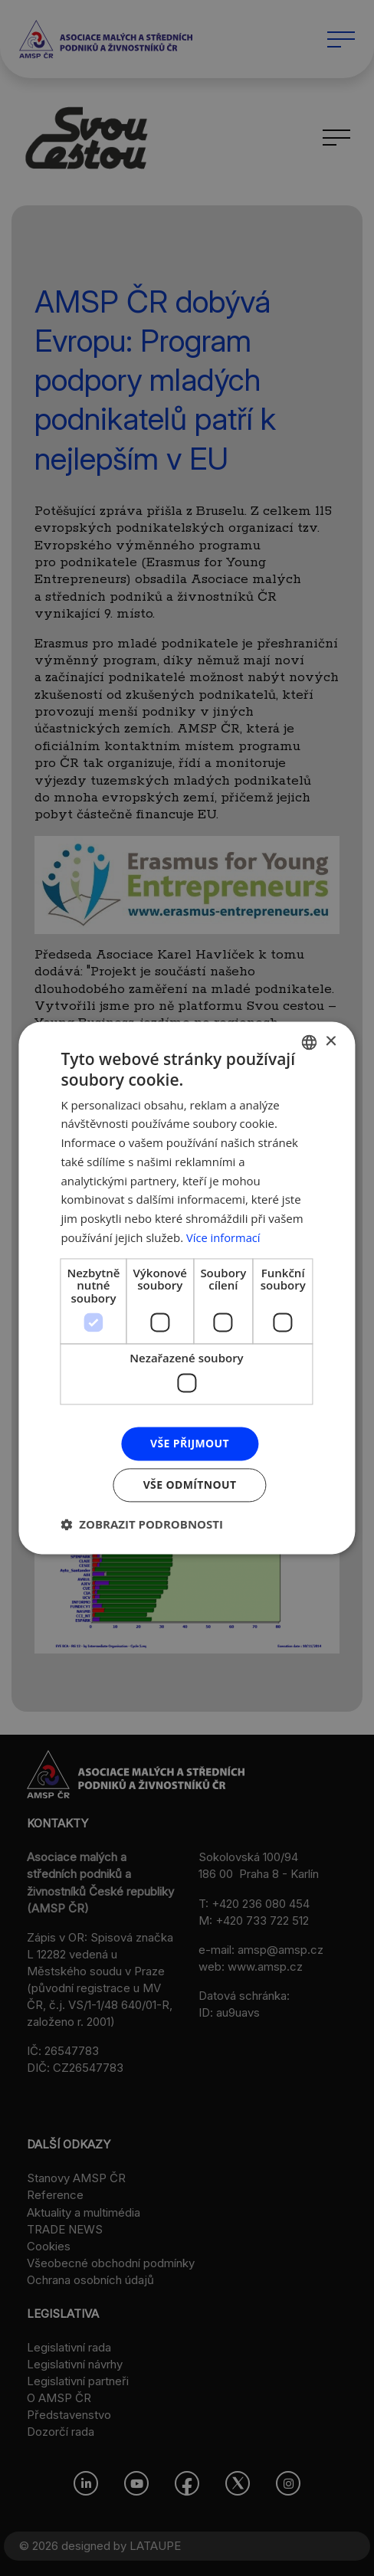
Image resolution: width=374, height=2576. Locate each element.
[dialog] (187, 1288)
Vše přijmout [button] (189, 1443)
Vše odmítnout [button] (189, 1485)
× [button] (330, 1041)
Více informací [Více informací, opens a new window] (224, 1237)
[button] (142, 1525)
